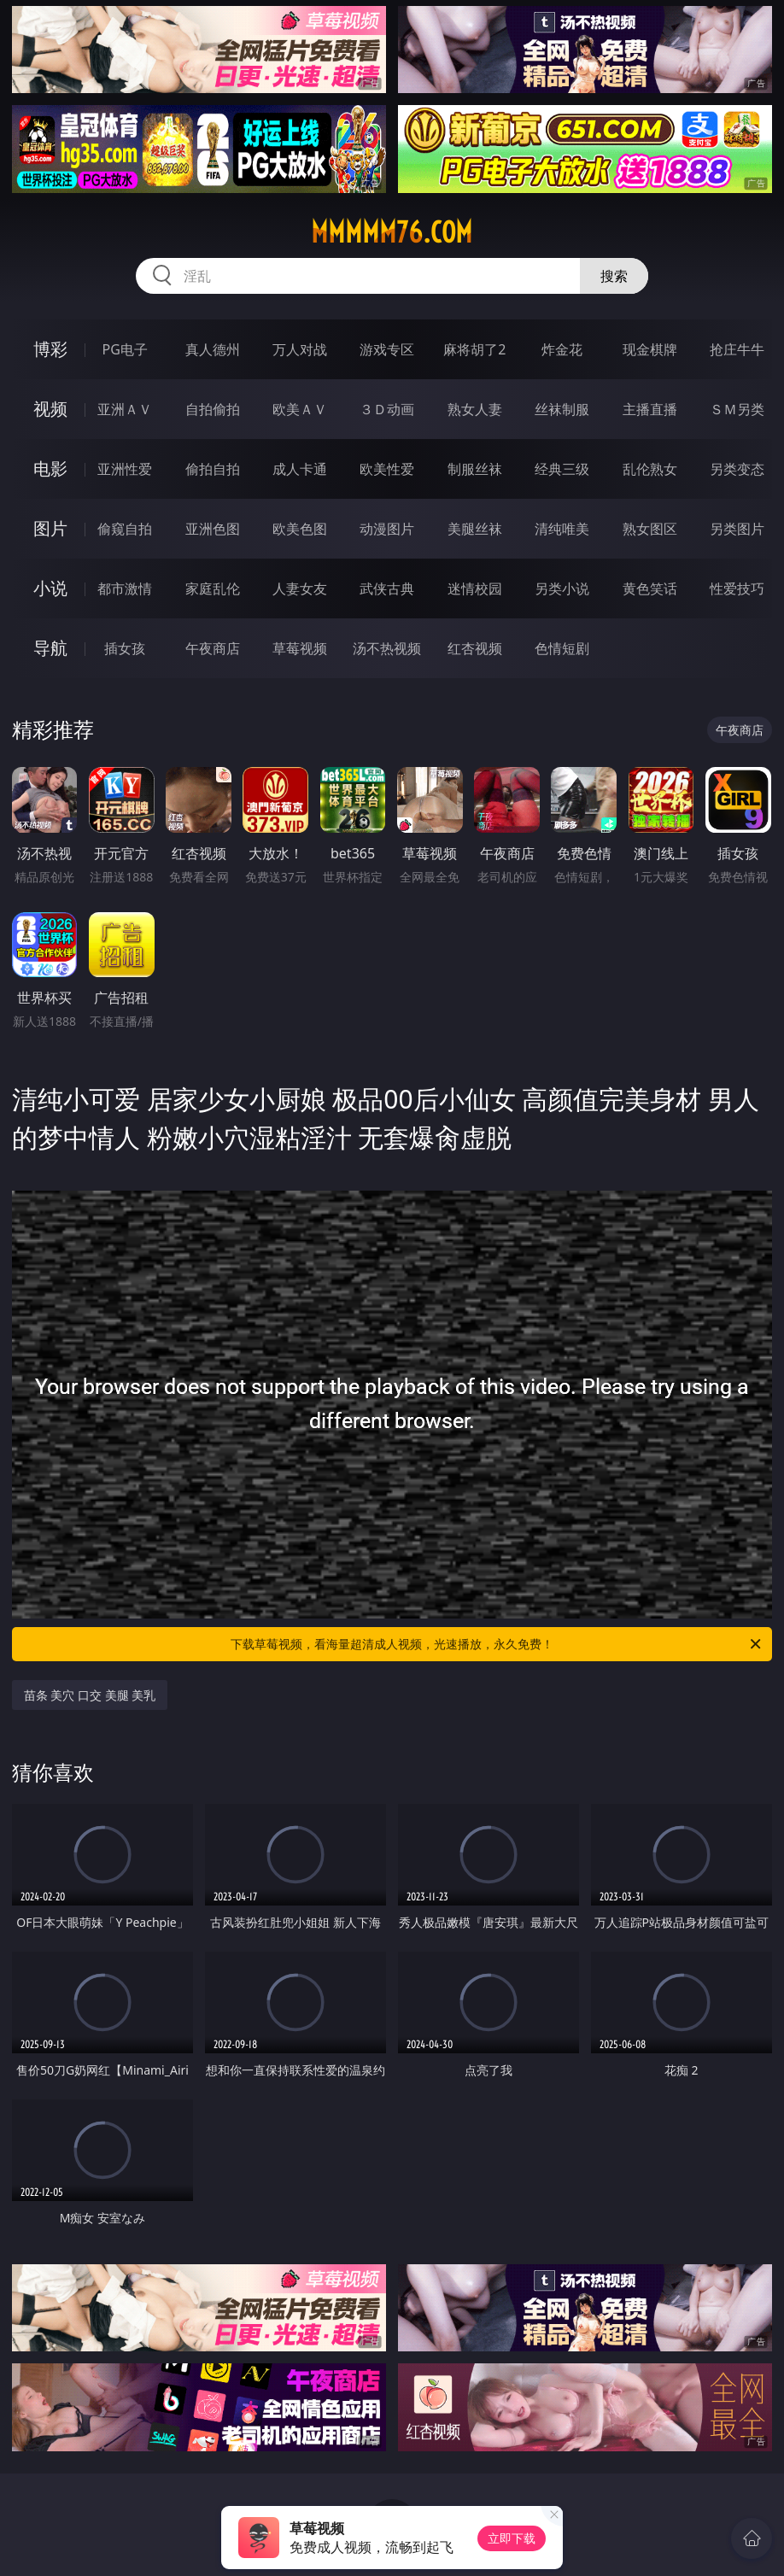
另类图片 (737, 528)
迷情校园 (475, 588)
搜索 (614, 275)
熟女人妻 (475, 409)
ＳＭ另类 (737, 409)
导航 (50, 647)
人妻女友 (299, 588)
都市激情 (124, 588)
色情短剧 (562, 648)
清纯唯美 (562, 528)
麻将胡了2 (474, 349)
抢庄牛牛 (737, 349)
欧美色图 (299, 528)
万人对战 (299, 349)
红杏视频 (475, 648)
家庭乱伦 (212, 588)
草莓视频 (299, 648)
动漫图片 (387, 528)
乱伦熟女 (650, 469)
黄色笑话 (650, 588)
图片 (50, 528)
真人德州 (212, 349)
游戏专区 (387, 349)
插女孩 (124, 648)
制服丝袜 (475, 469)
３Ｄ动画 (387, 409)
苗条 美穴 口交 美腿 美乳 (90, 1695)
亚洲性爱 (124, 469)
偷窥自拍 (124, 528)
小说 (50, 588)
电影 (50, 468)
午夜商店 (212, 648)
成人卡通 (299, 469)
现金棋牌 (650, 349)
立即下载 (511, 2538)
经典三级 (562, 469)
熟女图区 (650, 528)
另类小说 (562, 588)
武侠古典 (387, 588)
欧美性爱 (387, 469)
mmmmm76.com (391, 232)
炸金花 (561, 349)
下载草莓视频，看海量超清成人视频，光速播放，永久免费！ (497, 1644)
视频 (50, 408)
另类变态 (737, 469)
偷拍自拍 (212, 469)
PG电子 (125, 349)
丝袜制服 (562, 409)
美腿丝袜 (475, 528)
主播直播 (650, 409)
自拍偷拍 (212, 409)
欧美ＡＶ (299, 409)
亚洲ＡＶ (124, 409)
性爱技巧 (737, 588)
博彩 (50, 348)
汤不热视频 (387, 648)
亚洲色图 (212, 528)
